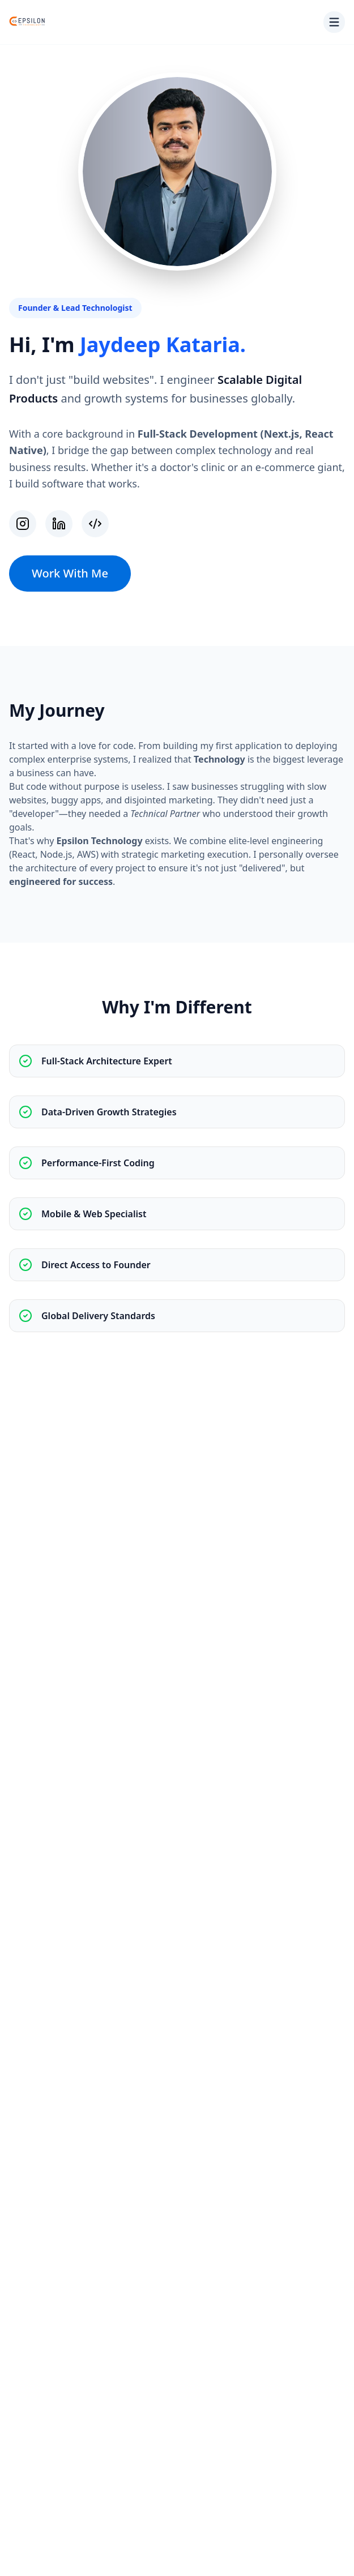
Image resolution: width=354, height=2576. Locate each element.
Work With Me (70, 573)
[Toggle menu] (334, 22)
